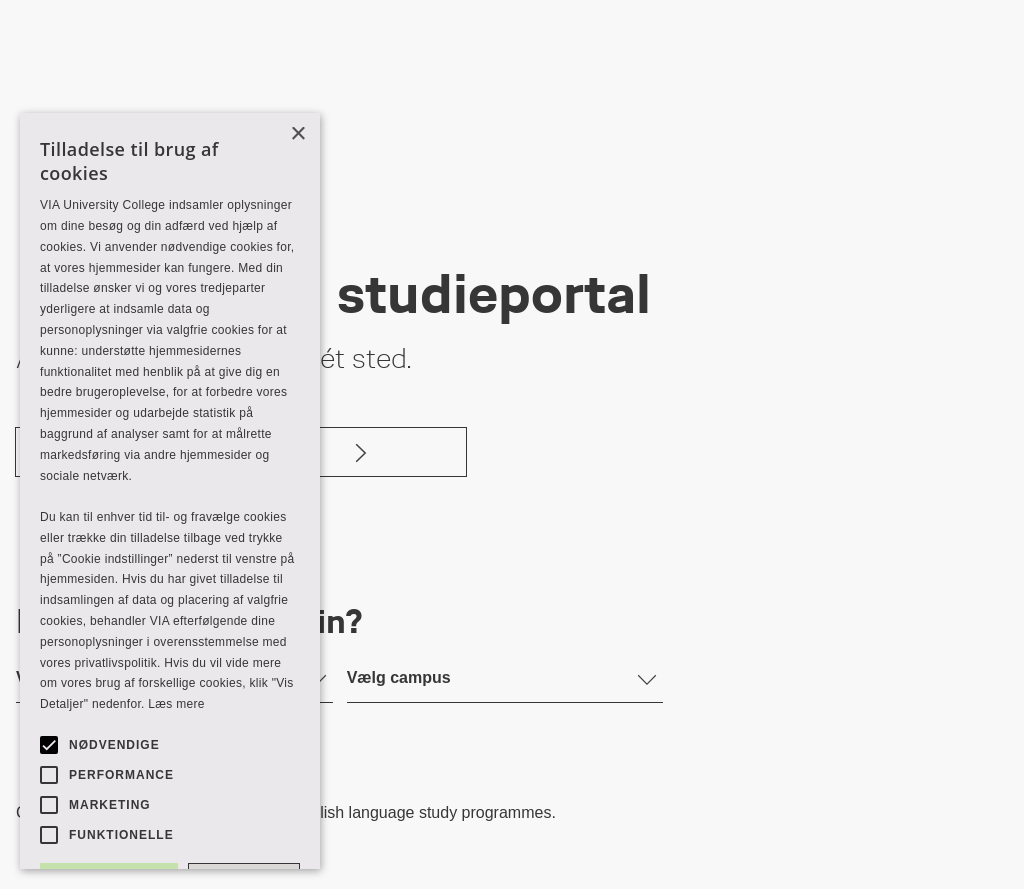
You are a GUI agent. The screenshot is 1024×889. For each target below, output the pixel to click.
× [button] (297, 134)
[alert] (170, 491)
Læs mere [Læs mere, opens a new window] (176, 704)
